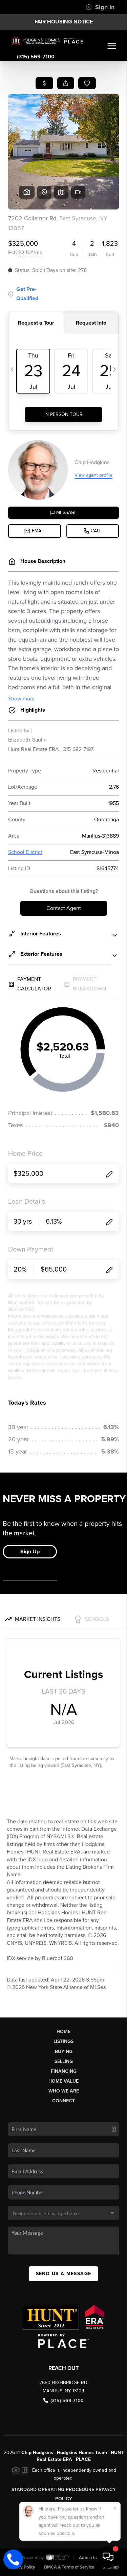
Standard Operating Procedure (53, 2489)
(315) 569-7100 (36, 56)
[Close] (115, 2507)
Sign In (100, 7)
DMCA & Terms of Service (69, 2567)
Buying (63, 2051)
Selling (64, 2061)
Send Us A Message (63, 2274)
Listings (63, 2041)
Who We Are (63, 2091)
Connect (63, 2101)
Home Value (63, 2081)
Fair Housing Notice (64, 21)
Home (63, 2031)
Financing (64, 2071)
